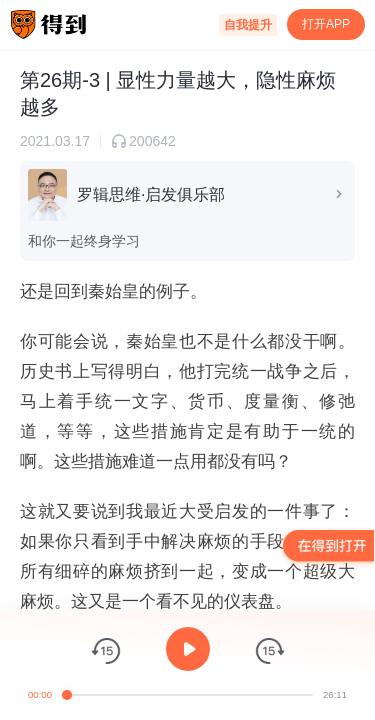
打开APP (326, 24)
